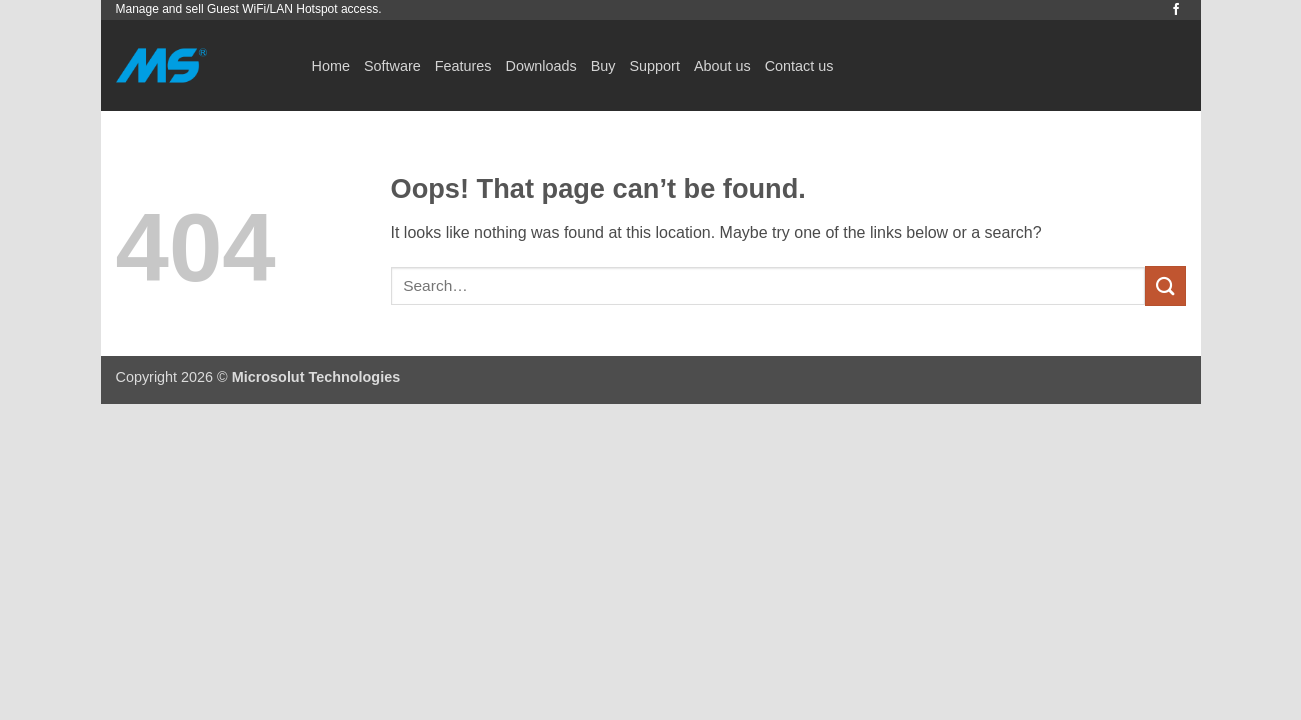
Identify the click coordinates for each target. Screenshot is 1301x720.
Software (392, 66)
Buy (603, 66)
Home (331, 66)
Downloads (540, 66)
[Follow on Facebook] (1176, 10)
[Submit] (1165, 285)
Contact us (799, 66)
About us (722, 66)
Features (463, 66)
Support (655, 66)
